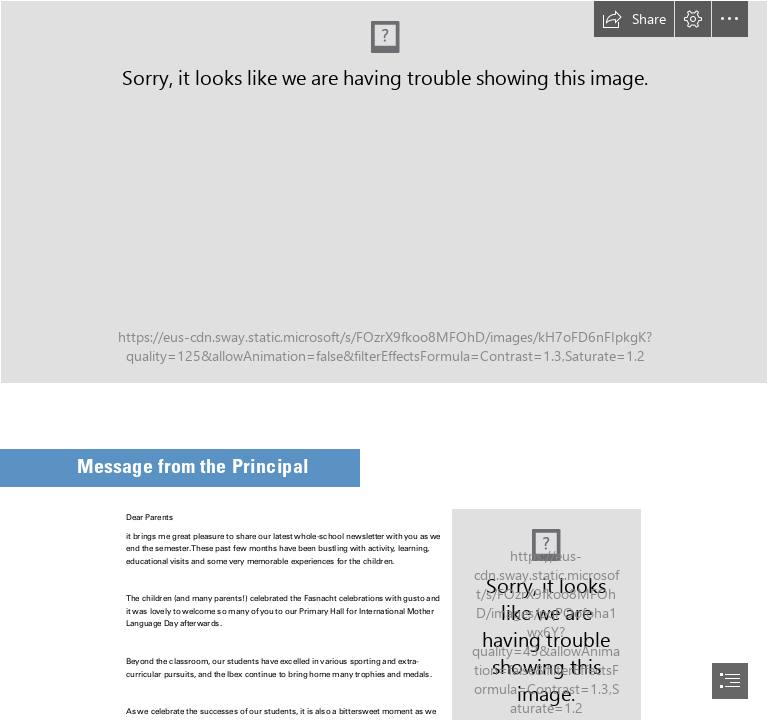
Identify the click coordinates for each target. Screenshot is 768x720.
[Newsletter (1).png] (384, 192)
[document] (384, 360)
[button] (634, 19)
